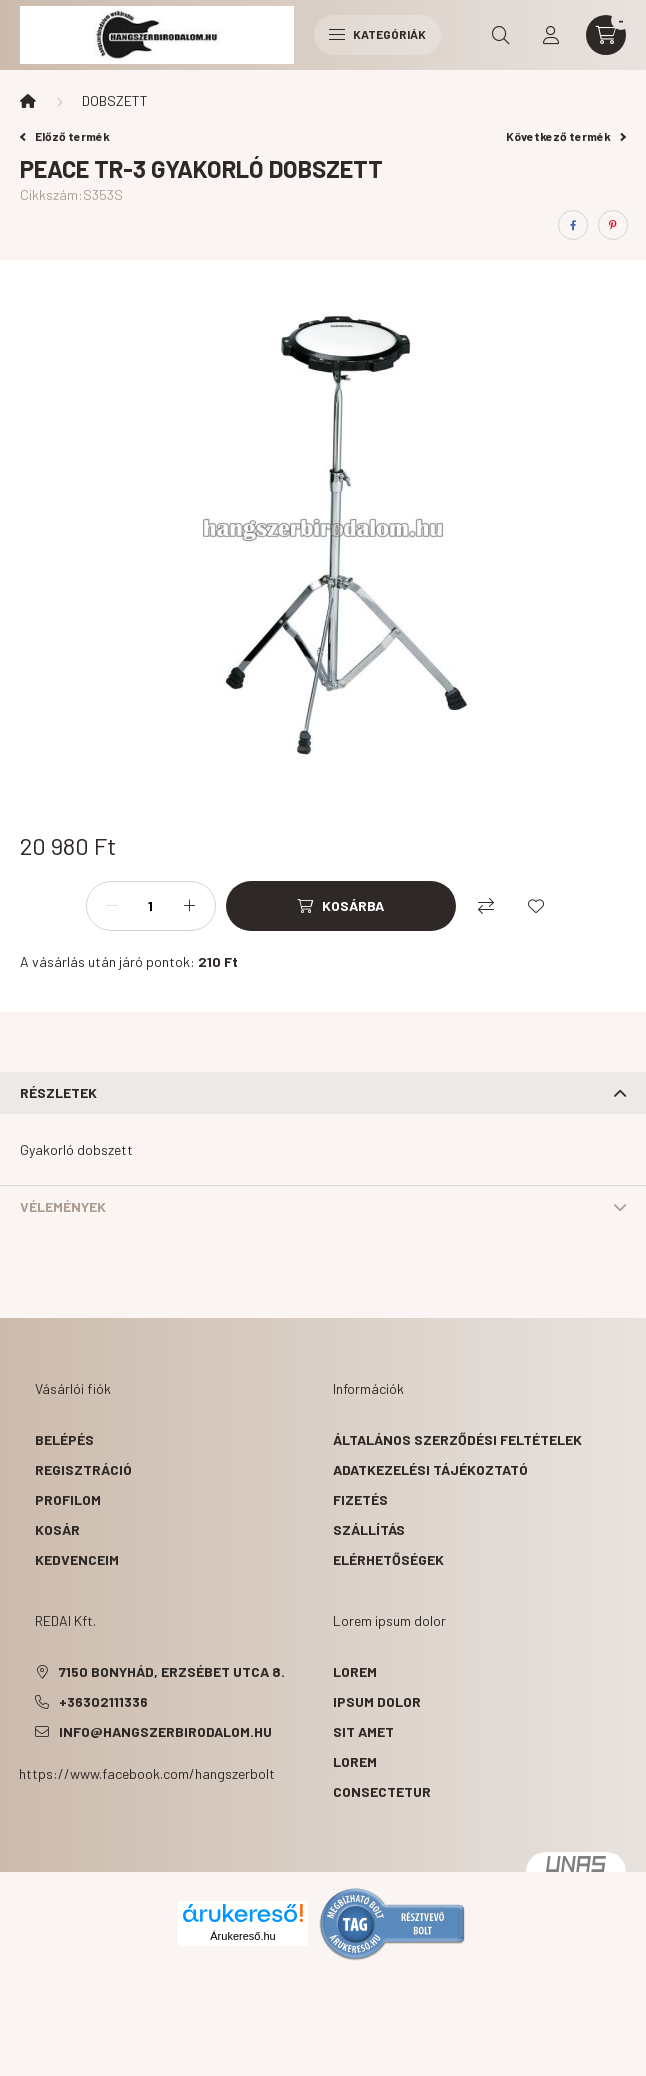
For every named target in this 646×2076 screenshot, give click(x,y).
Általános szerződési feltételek (457, 1439)
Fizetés (360, 1499)
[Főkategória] (28, 101)
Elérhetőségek (388, 1559)
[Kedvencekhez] (536, 906)
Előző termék (65, 136)
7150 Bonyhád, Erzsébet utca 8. (172, 1671)
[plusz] (190, 906)
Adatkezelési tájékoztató (430, 1469)
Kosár (57, 1529)
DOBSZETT (115, 100)
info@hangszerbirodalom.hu (165, 1731)
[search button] (501, 35)
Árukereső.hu (242, 1936)
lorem (355, 1671)
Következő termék (566, 136)
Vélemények (63, 1206)
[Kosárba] (341, 906)
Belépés (64, 1439)
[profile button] (551, 35)
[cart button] (606, 35)
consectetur (382, 1791)
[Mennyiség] (151, 906)
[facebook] (573, 225)
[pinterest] (613, 225)
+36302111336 (103, 1701)
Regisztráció (83, 1469)
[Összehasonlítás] (486, 906)
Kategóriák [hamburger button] (377, 34)
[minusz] (112, 906)
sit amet (363, 1731)
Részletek (58, 1092)
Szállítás (369, 1529)
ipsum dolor (377, 1701)
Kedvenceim (77, 1559)
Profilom (68, 1499)
